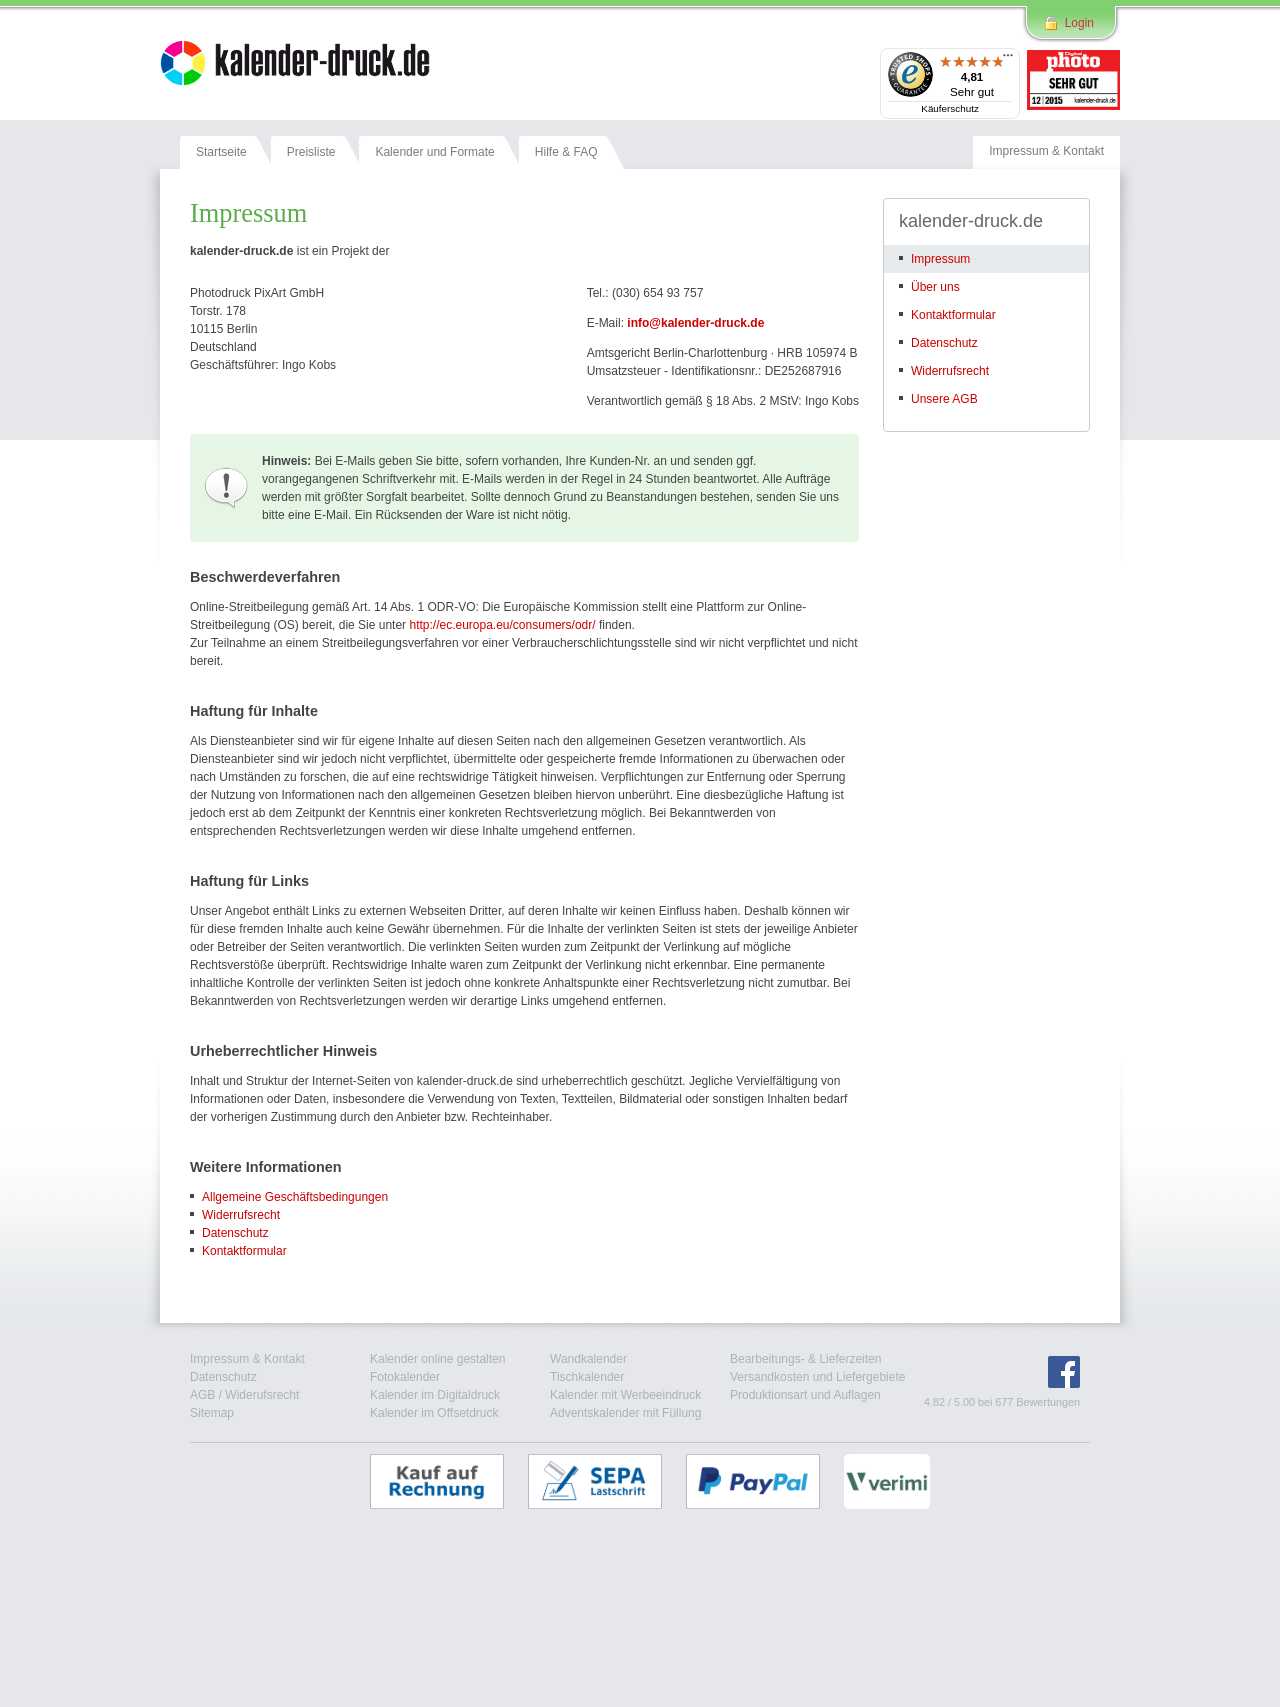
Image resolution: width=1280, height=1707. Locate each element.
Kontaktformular (244, 1251)
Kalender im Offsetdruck (434, 1413)
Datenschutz (235, 1233)
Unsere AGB (944, 399)
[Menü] (1008, 60)
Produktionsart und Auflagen (805, 1395)
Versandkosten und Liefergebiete (817, 1377)
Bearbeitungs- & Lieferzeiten (805, 1359)
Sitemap (212, 1413)
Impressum (940, 259)
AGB (202, 1395)
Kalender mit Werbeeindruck (625, 1395)
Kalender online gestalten (437, 1359)
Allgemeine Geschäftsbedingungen (295, 1197)
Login (1079, 23)
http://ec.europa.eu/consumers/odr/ (502, 625)
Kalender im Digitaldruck (435, 1395)
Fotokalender (405, 1377)
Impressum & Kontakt (247, 1359)
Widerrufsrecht (241, 1215)
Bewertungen (1048, 1402)
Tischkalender (587, 1377)
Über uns (935, 287)
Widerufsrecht (262, 1395)
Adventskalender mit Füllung (625, 1413)
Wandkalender (588, 1359)
